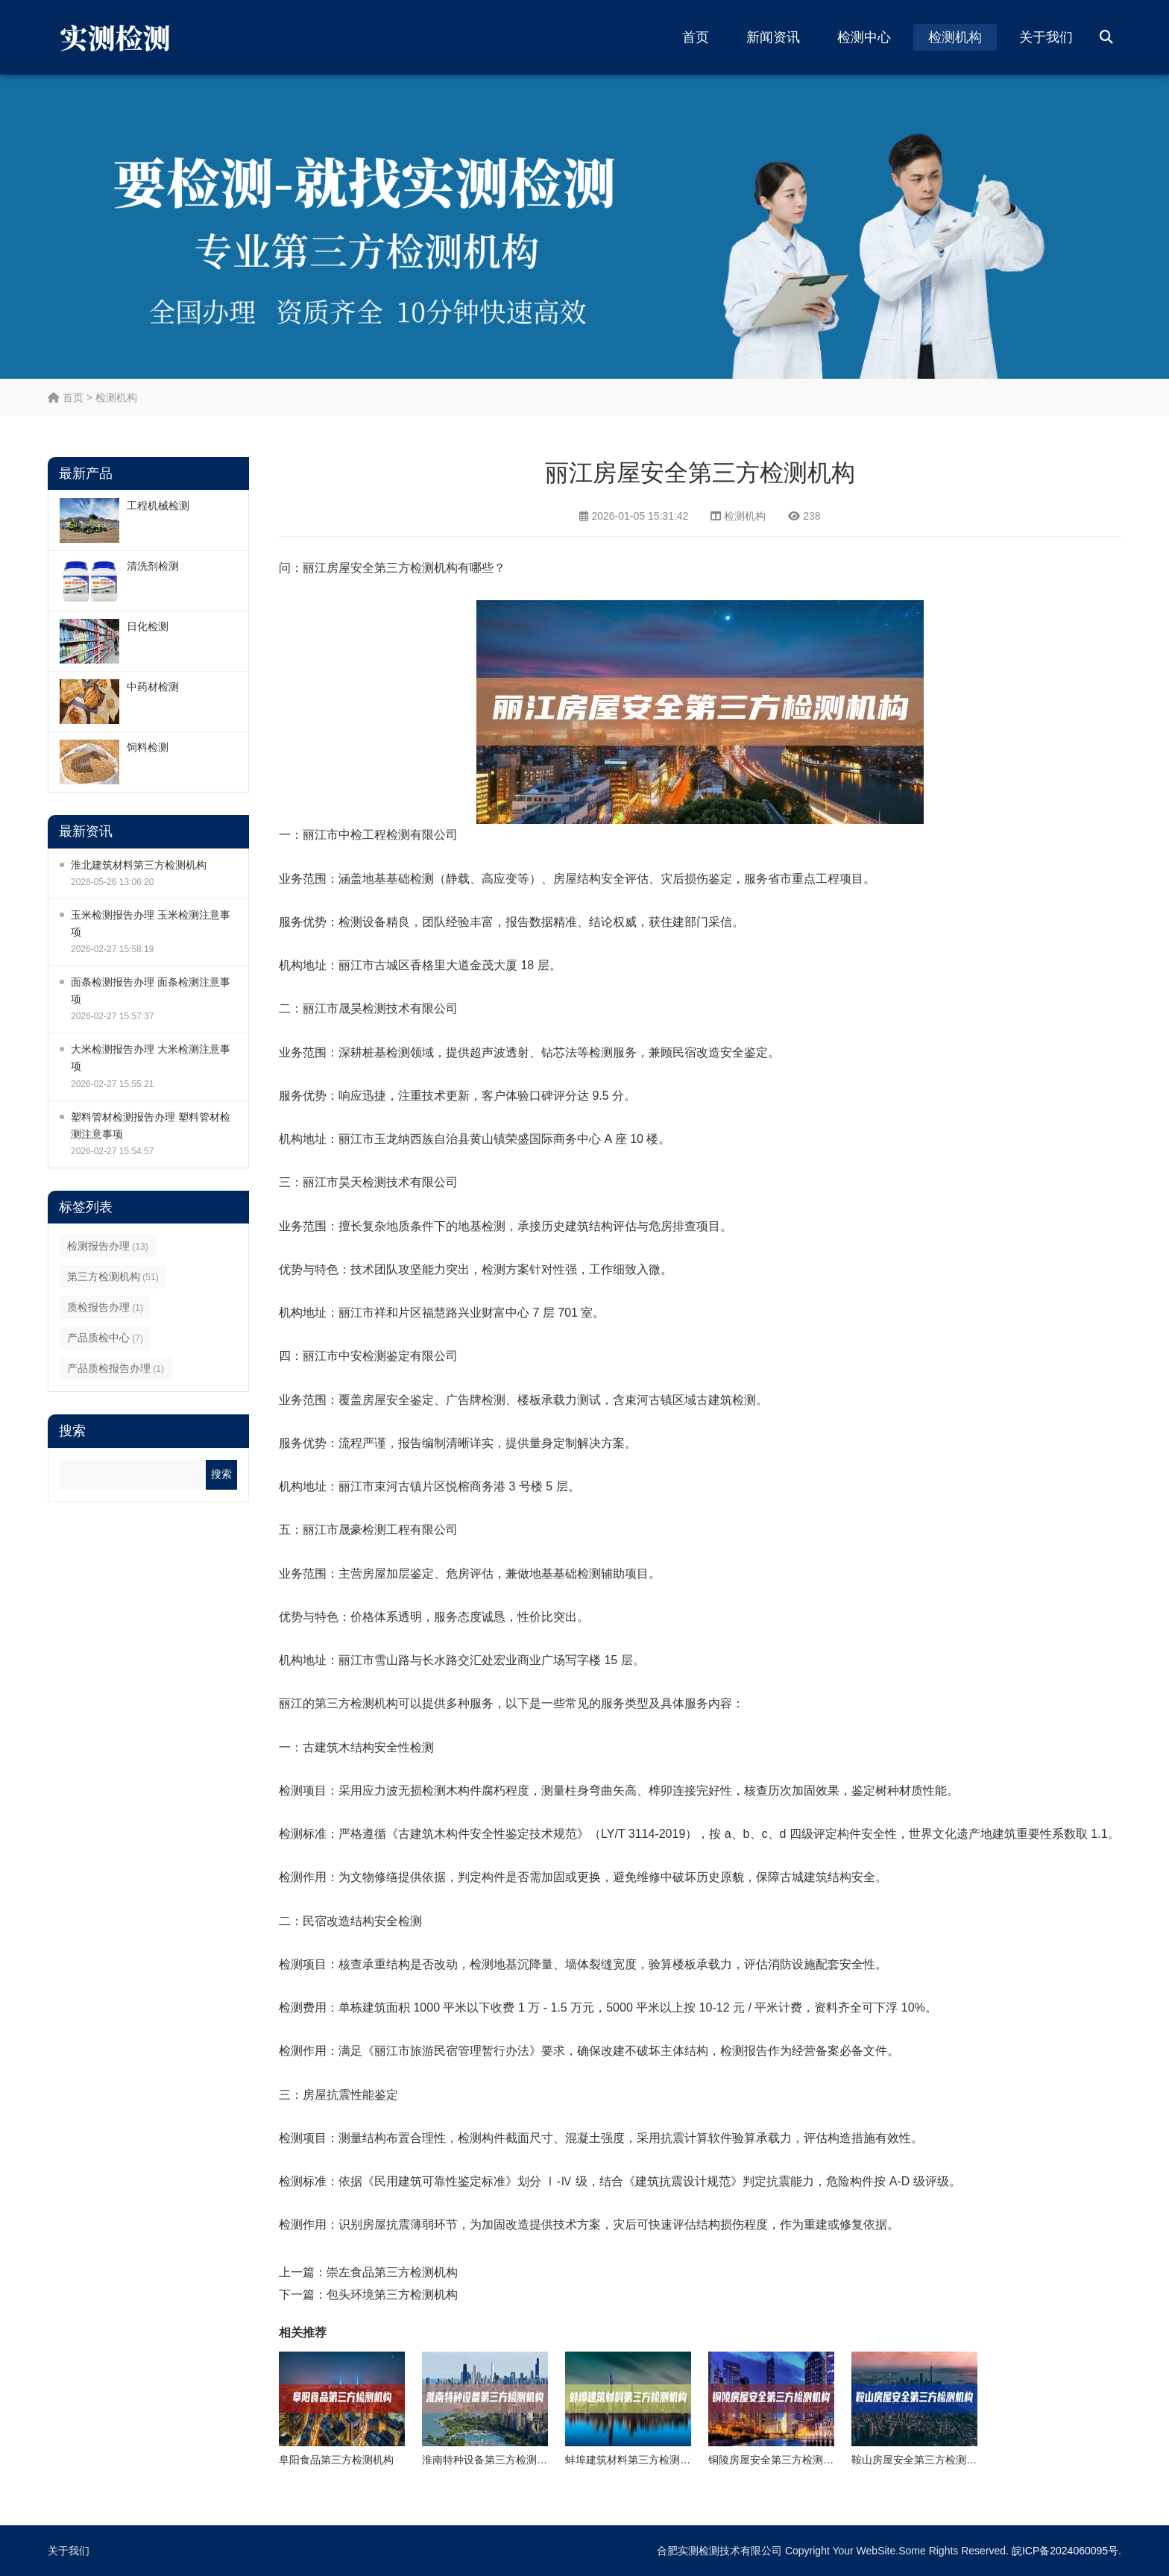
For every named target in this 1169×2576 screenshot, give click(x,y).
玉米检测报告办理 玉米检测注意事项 (150, 923)
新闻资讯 (773, 37)
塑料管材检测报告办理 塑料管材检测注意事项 (150, 1125)
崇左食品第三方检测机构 (392, 2272)
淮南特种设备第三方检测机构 (490, 2460)
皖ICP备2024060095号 (1065, 2551)
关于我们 (1046, 37)
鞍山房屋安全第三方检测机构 (919, 2460)
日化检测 (147, 626)
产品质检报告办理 (115, 1368)
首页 (695, 37)
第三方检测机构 (113, 1276)
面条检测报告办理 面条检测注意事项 (150, 990)
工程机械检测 (158, 505)
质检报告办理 (105, 1307)
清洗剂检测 (153, 566)
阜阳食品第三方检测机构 (336, 2460)
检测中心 (864, 37)
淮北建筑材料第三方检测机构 (139, 865)
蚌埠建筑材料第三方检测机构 (633, 2460)
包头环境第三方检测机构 (392, 2294)
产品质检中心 (105, 1338)
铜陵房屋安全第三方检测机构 (776, 2460)
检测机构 (955, 37)
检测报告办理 (107, 1246)
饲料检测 (147, 747)
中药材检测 (153, 687)
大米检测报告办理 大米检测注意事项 (150, 1057)
